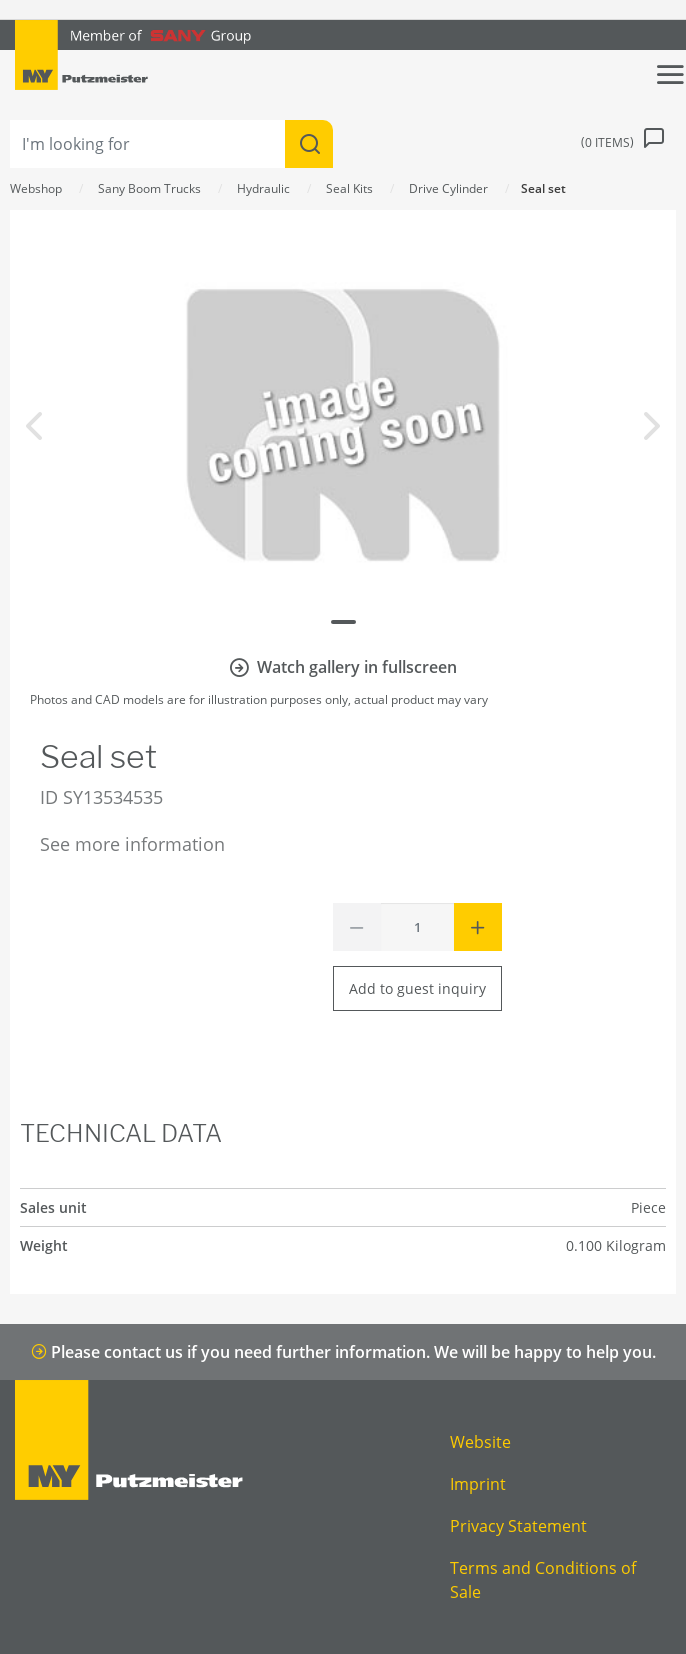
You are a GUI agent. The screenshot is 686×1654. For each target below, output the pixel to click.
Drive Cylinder (448, 188)
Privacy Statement (518, 1526)
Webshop (36, 188)
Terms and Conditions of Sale (543, 1580)
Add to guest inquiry (417, 988)
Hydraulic (263, 188)
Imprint (478, 1484)
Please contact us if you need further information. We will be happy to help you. (343, 1352)
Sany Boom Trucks (149, 188)
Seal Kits (349, 188)
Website (480, 1442)
